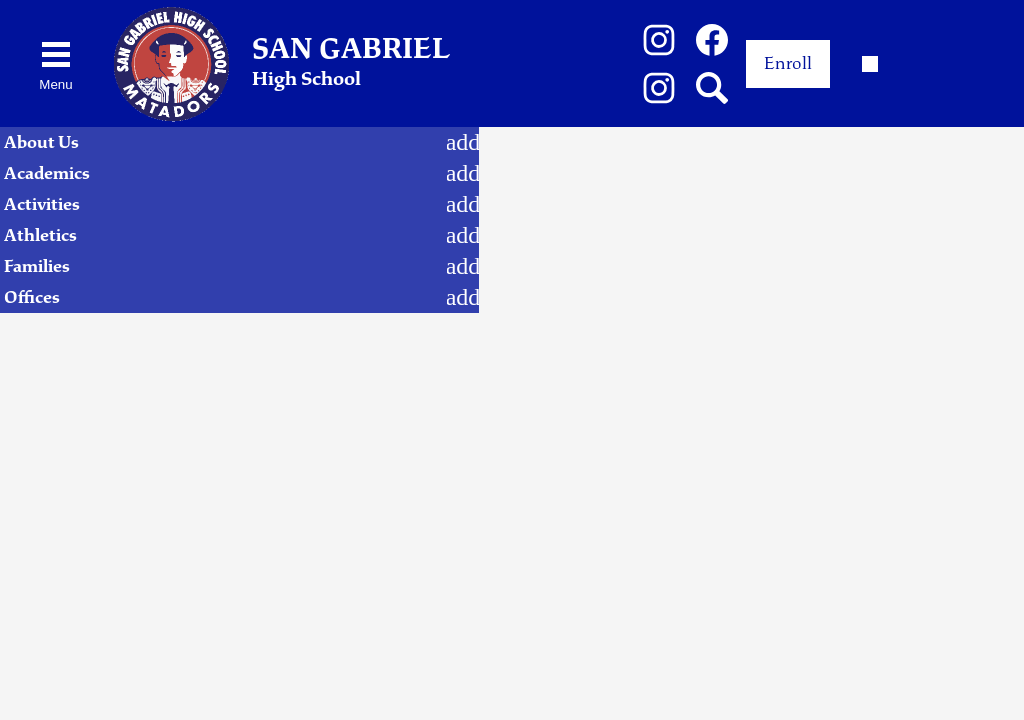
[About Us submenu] (463, 142)
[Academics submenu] (463, 173)
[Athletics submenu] (463, 235)
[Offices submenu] (463, 297)
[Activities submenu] (463, 204)
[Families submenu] (463, 266)
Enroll (788, 63)
